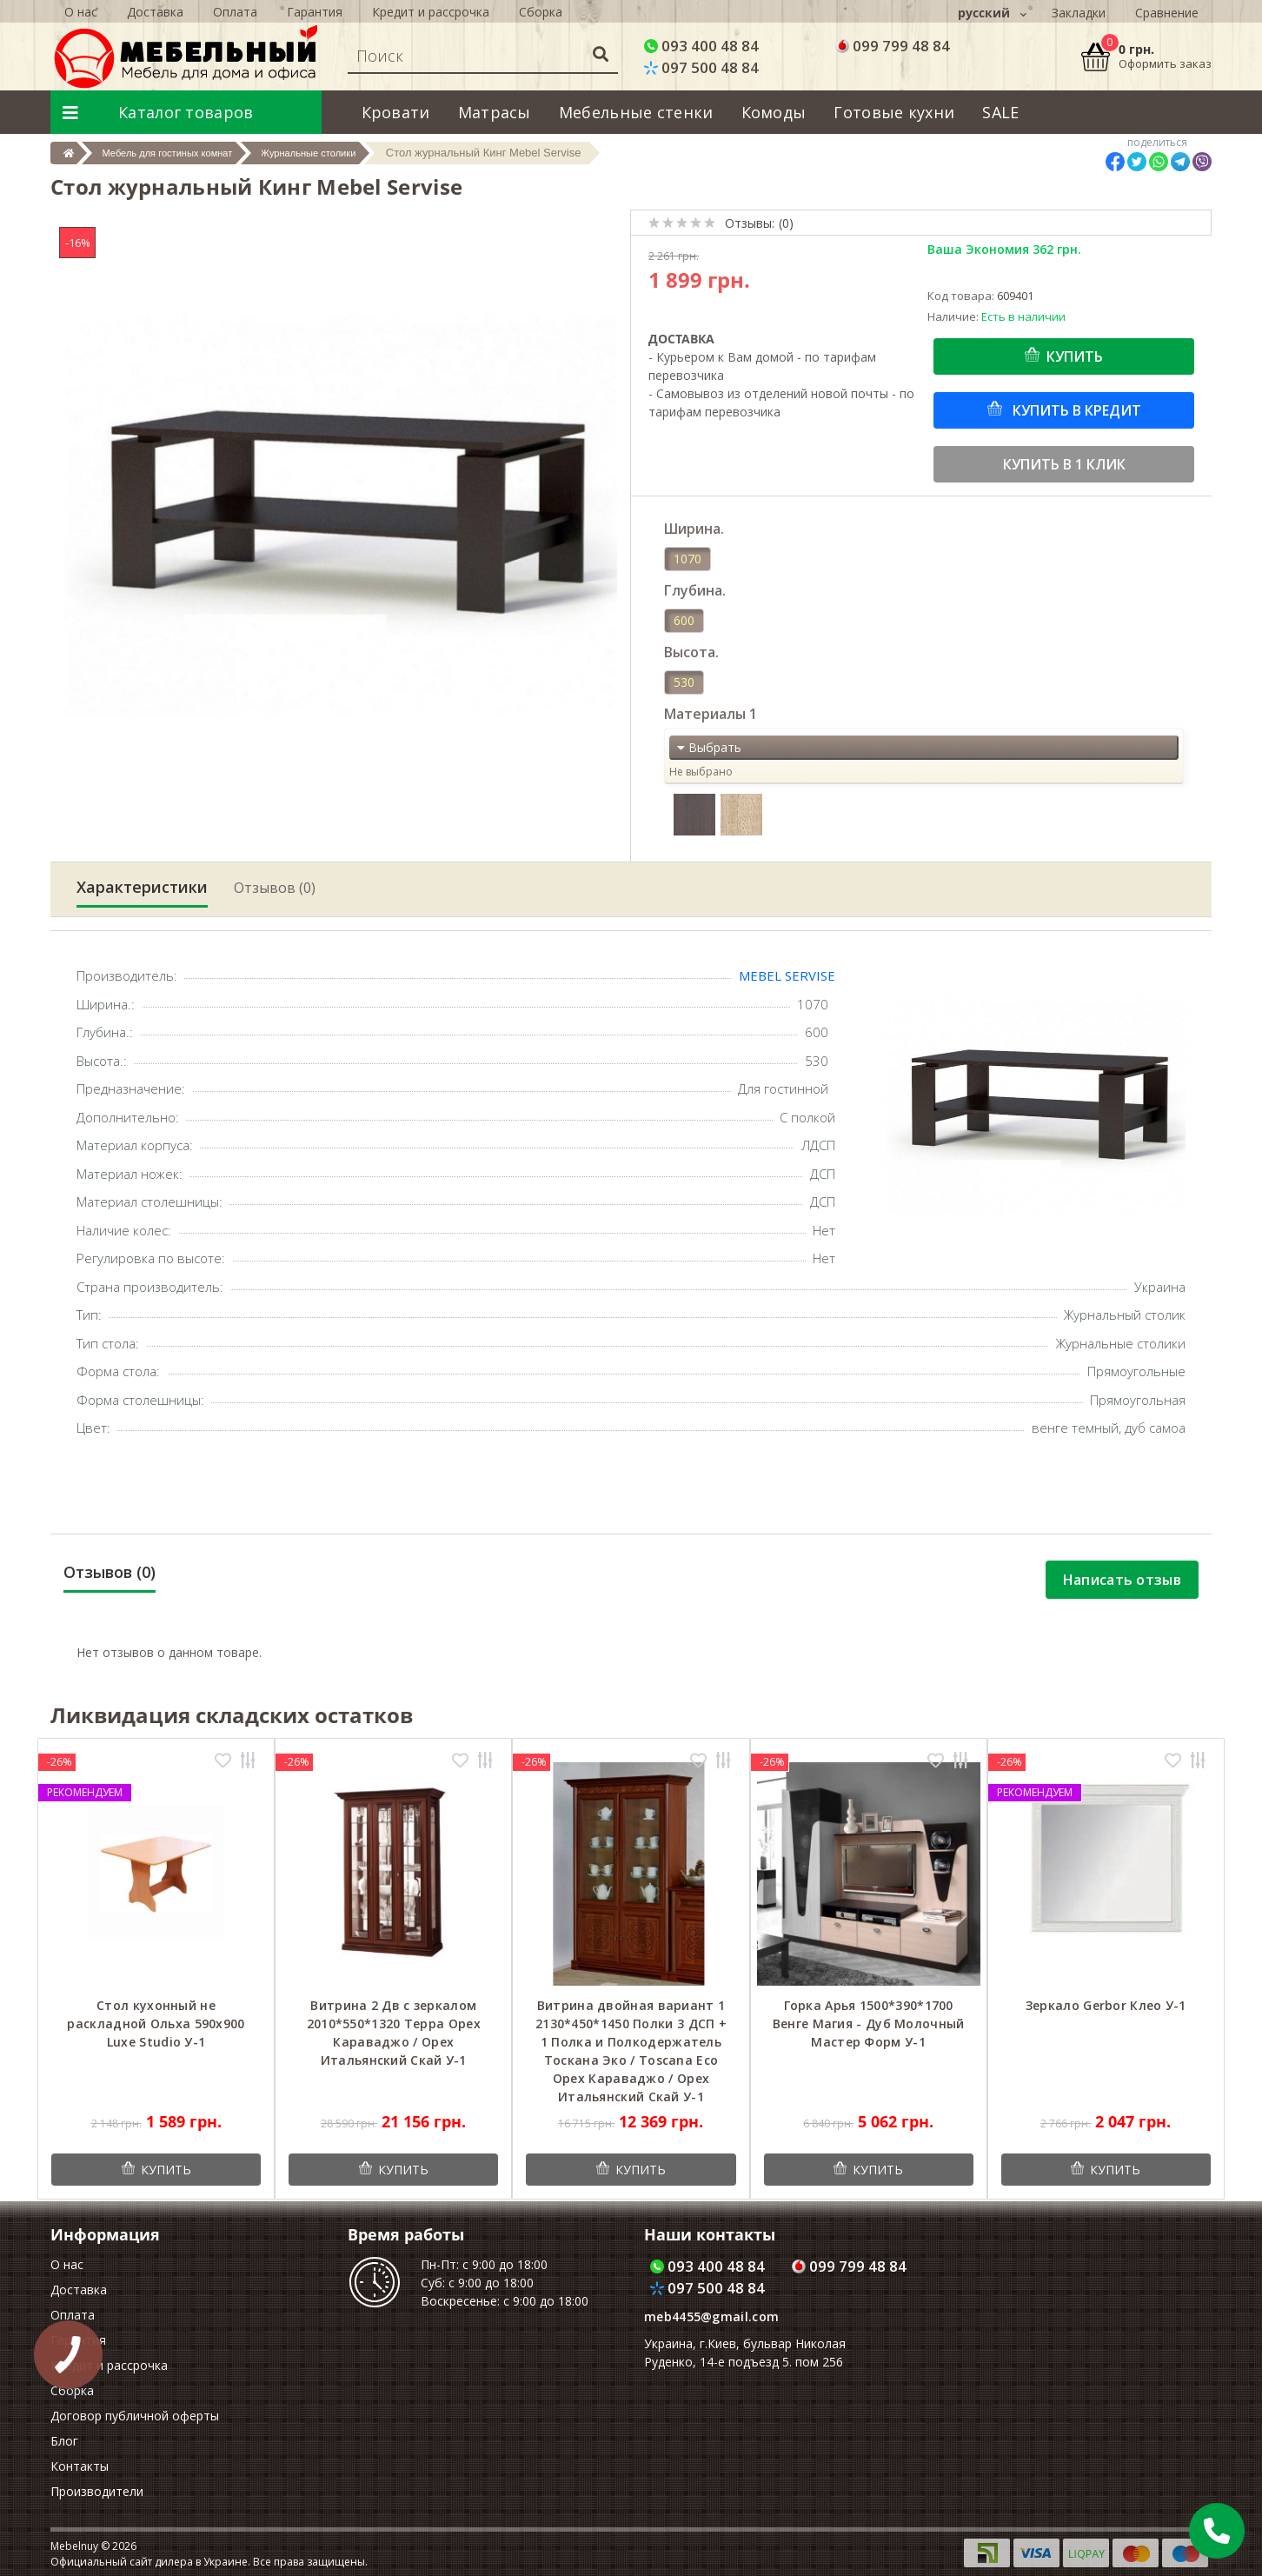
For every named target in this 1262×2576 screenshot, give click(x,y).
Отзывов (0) (275, 887)
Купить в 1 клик (1064, 464)
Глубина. (695, 590)
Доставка (78, 2289)
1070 (687, 558)
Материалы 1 (710, 713)
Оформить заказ (1165, 63)
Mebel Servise (787, 975)
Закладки (1079, 12)
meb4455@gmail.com (711, 2316)
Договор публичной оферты (134, 2415)
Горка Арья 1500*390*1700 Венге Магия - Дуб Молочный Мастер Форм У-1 (869, 2023)
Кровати (396, 112)
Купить (1074, 356)
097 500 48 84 (701, 67)
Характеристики (142, 886)
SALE (1000, 112)
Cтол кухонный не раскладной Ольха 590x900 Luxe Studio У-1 (155, 2023)
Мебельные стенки (636, 112)
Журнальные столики (357, 152)
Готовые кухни (894, 112)
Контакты (79, 2466)
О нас (66, 2264)
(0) (786, 223)
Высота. (691, 652)
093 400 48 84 (701, 46)
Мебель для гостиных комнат (188, 152)
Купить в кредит (1075, 410)
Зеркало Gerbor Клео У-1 (1106, 2005)
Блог (64, 2441)
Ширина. (694, 528)
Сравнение (1167, 12)
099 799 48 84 (892, 46)
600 (684, 620)
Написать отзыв (1122, 1579)
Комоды (774, 112)
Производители (96, 2491)
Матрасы (494, 112)
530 (684, 682)
